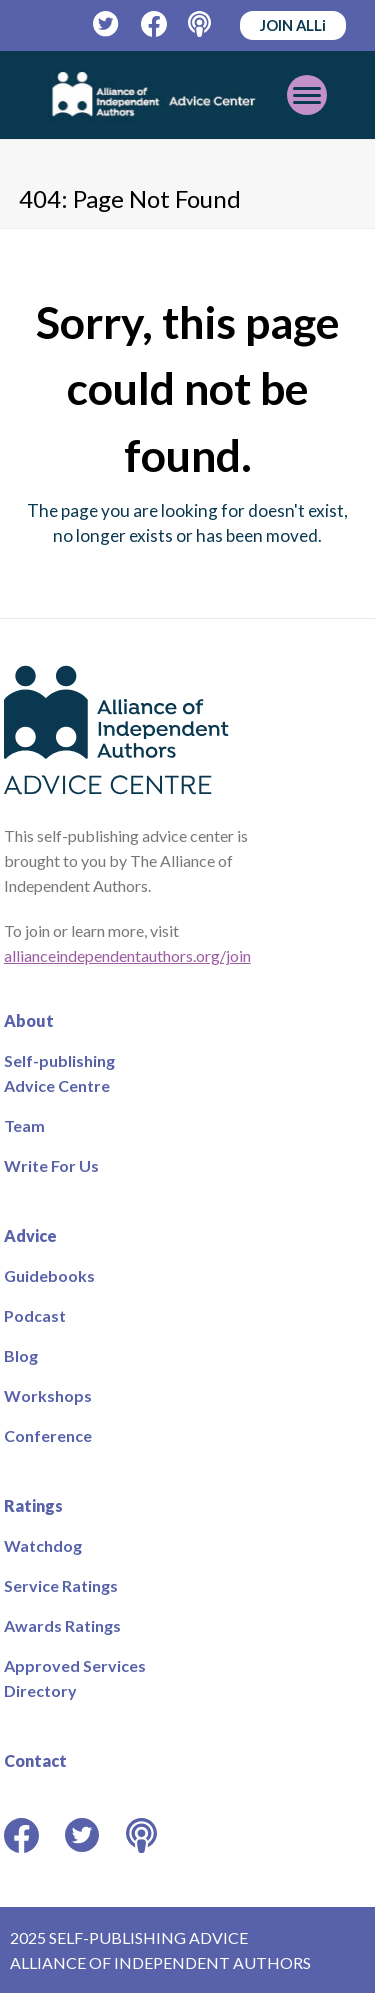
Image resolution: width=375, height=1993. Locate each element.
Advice (30, 1235)
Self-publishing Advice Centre (59, 1073)
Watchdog (43, 1545)
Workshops (48, 1395)
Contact (35, 1760)
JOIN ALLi (293, 25)
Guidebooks (49, 1275)
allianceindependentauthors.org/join (127, 955)
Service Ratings (61, 1585)
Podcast (35, 1315)
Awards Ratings (62, 1625)
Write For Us (51, 1165)
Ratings (33, 1505)
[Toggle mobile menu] (307, 95)
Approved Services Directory (75, 1678)
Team (24, 1125)
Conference (48, 1435)
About (29, 1020)
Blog (21, 1355)
